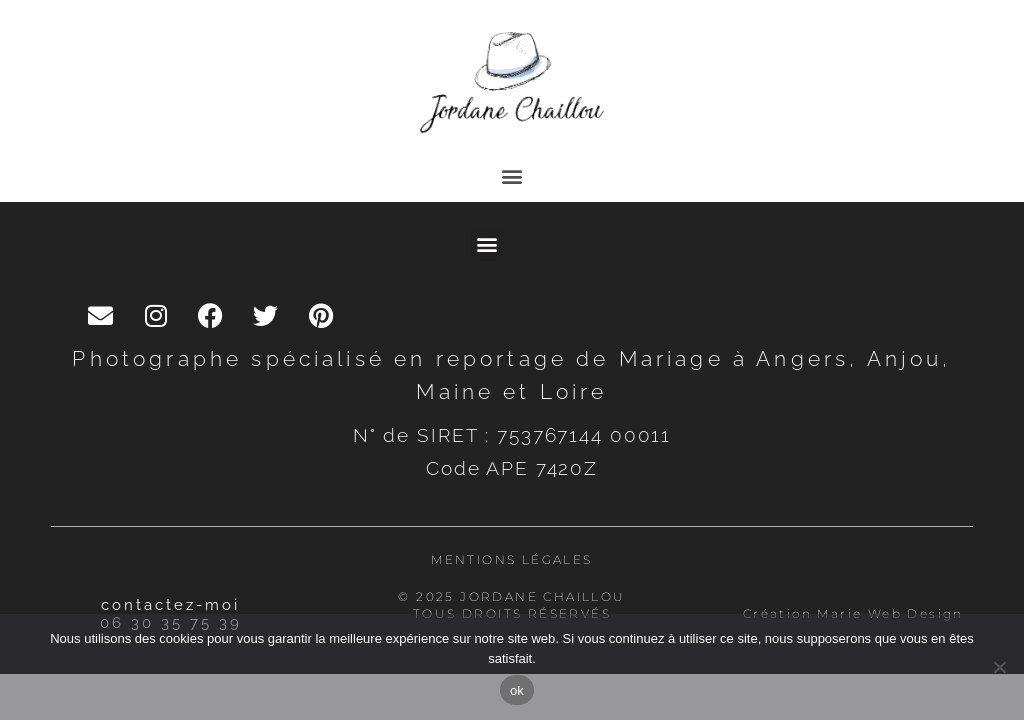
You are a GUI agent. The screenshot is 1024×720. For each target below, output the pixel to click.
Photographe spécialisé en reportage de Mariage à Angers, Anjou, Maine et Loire (511, 375)
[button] (512, 175)
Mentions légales (511, 559)
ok (517, 690)
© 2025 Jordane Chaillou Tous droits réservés (511, 605)
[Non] (999, 667)
